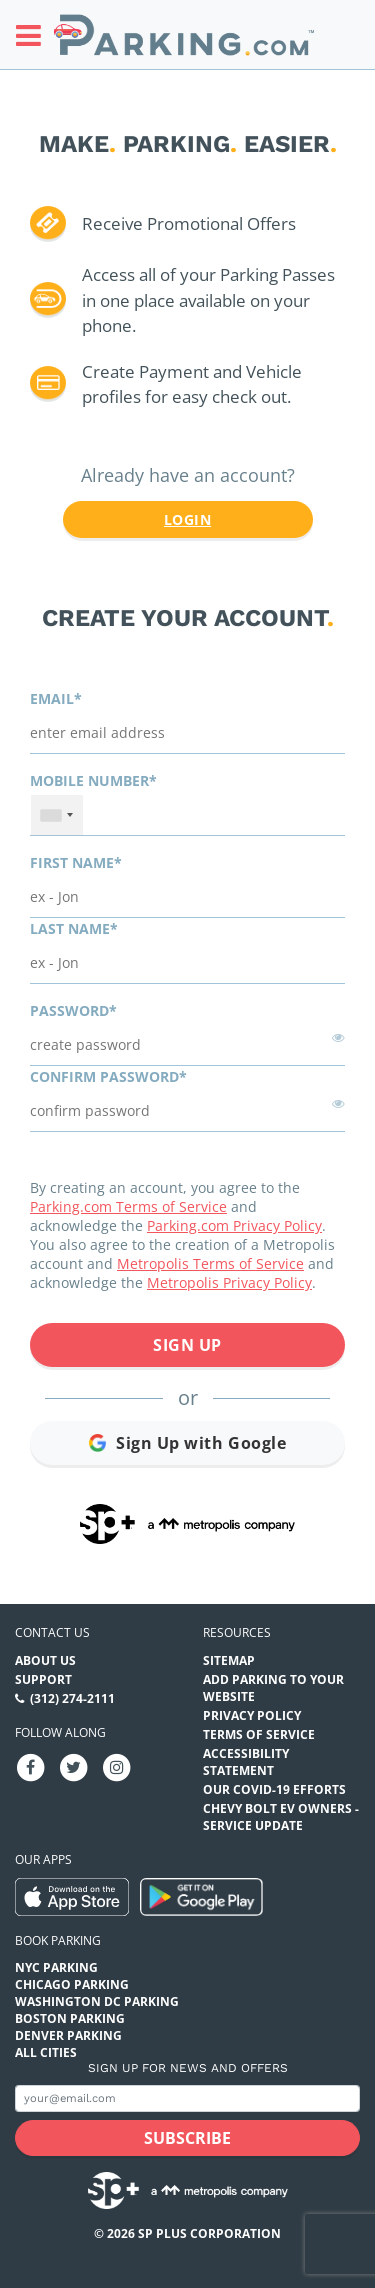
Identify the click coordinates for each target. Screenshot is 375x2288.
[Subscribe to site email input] (187, 2098)
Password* (73, 1010)
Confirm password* (108, 1076)
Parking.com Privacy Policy (234, 1225)
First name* (76, 862)
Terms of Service (259, 1734)
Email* (56, 698)
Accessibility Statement (246, 1762)
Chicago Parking (72, 1984)
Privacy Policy (252, 1715)
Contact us (52, 1632)
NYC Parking (56, 1967)
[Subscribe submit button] (187, 2138)
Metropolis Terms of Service (210, 1263)
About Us (45, 1660)
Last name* (74, 928)
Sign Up (187, 1345)
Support (43, 1679)
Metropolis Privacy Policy (229, 1282)
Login (187, 519)
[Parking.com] (184, 34)
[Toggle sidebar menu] (34, 35)
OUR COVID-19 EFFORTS (274, 1789)
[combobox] (57, 815)
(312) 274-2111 (72, 1698)
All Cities (46, 2052)
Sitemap (229, 1660)
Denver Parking (68, 2035)
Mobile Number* (93, 780)
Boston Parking (70, 2018)
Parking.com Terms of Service (128, 1206)
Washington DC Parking (97, 2001)
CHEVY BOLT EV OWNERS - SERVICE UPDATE (281, 1817)
